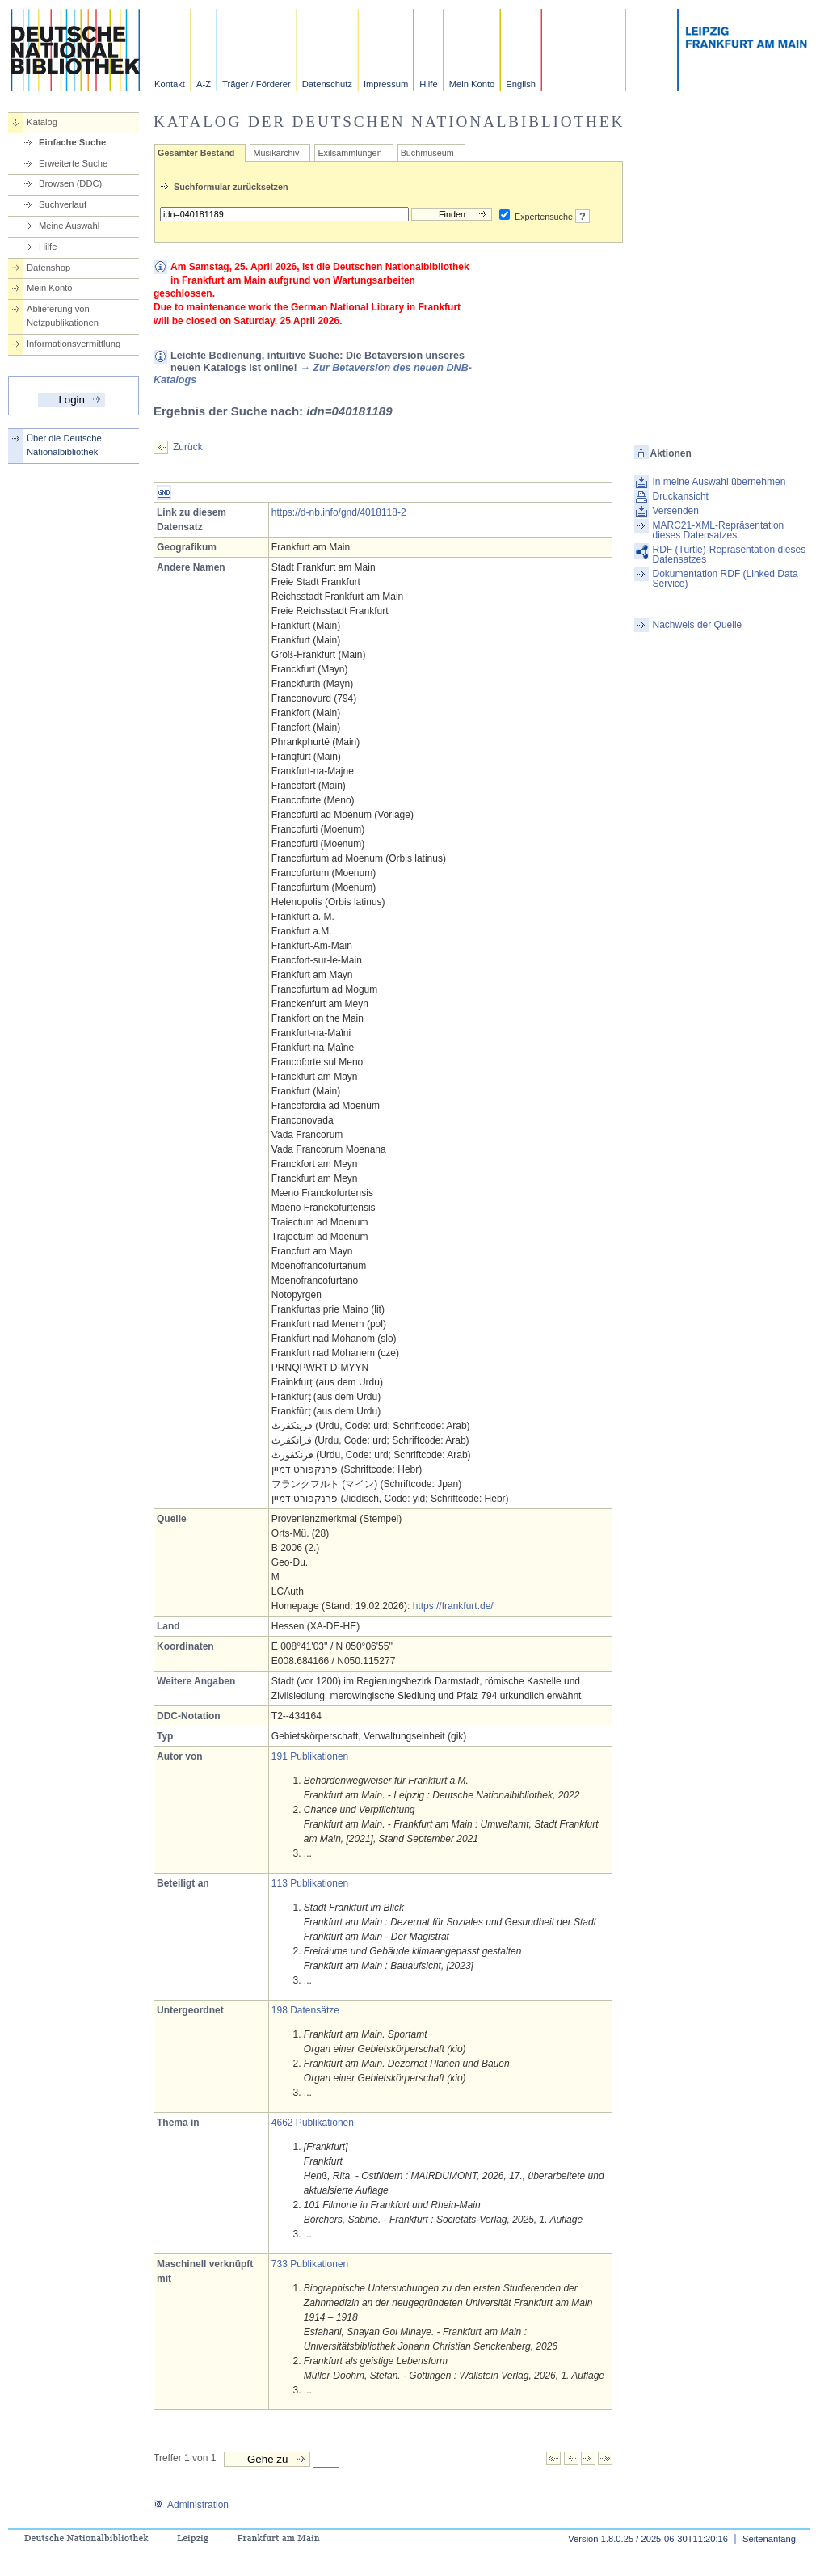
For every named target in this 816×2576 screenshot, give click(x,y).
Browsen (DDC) (70, 183)
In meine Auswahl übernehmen (719, 481)
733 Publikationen (309, 2264)
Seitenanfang (769, 2539)
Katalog (42, 122)
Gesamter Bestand (196, 153)
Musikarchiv (276, 153)
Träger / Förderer (256, 84)
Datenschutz (327, 84)
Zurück (188, 447)
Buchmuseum (427, 153)
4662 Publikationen (312, 2122)
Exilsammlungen (349, 153)
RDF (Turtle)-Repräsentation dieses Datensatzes (729, 554)
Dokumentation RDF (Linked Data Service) (725, 578)
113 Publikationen (309, 1883)
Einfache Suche (72, 142)
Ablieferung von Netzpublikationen (63, 315)
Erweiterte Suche (73, 163)
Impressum (386, 84)
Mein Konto (472, 84)
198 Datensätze (305, 2010)
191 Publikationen (309, 1756)
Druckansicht (681, 496)
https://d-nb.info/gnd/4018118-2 (338, 512)
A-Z (203, 84)
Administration (191, 2505)
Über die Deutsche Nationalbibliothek (64, 445)
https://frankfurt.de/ (453, 1606)
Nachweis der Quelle (697, 624)
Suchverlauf (62, 204)
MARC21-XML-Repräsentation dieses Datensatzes (718, 530)
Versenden (676, 510)
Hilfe (428, 84)
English (521, 84)
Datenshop (48, 267)
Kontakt (169, 84)
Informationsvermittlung (73, 343)
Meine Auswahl (69, 225)
